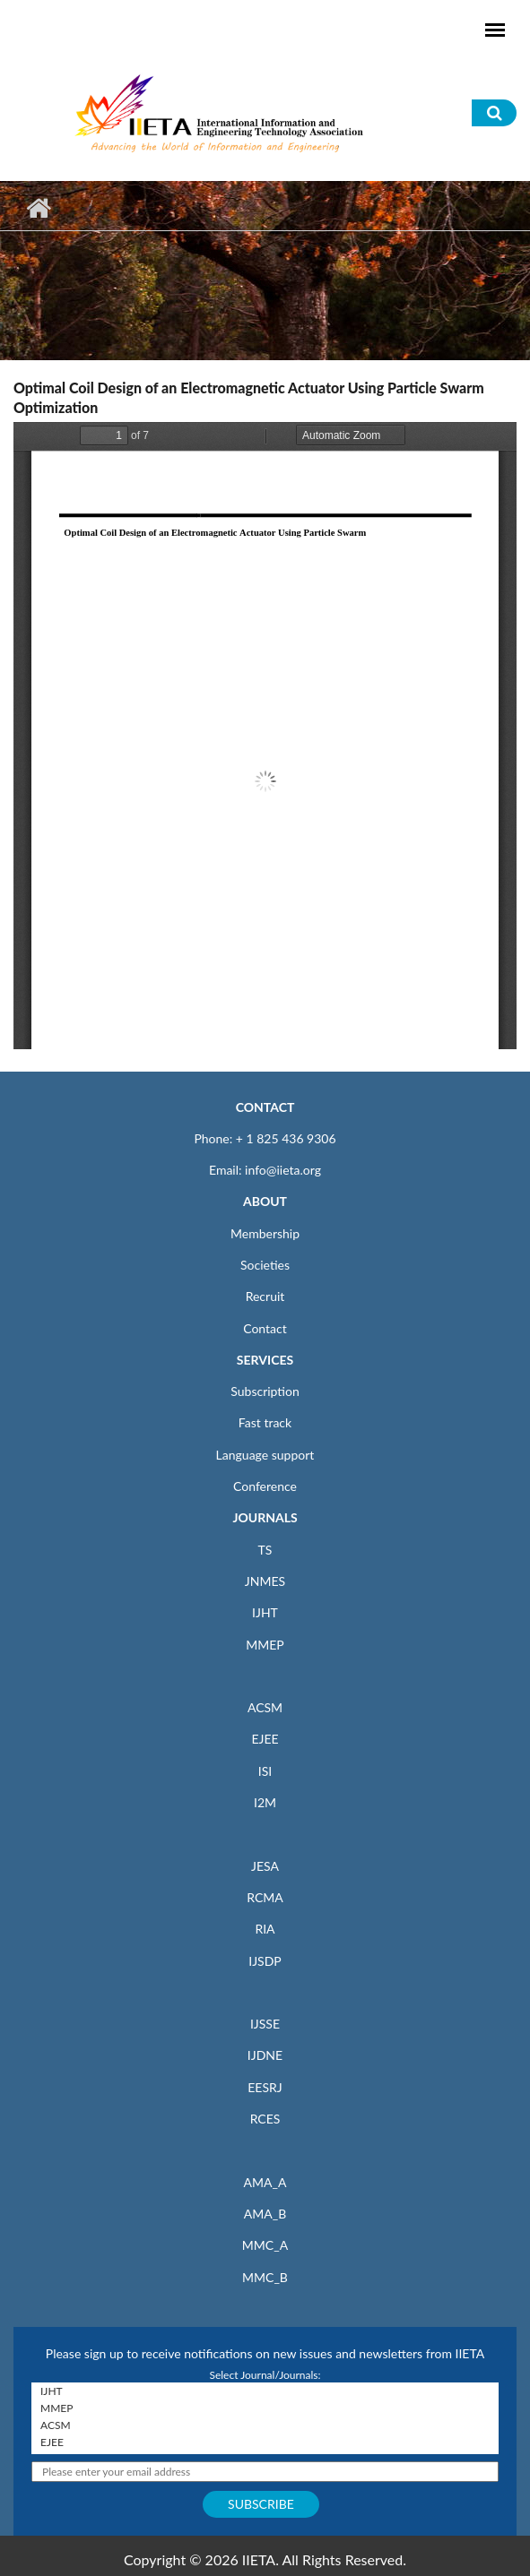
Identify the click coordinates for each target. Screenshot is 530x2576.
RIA (264, 1928)
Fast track (265, 1422)
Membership (265, 1233)
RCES (265, 2118)
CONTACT (265, 1107)
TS (265, 1549)
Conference (265, 1486)
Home (38, 207)
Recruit (265, 1296)
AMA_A (265, 2182)
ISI (265, 1771)
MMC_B (265, 2277)
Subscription (264, 1391)
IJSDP (264, 1961)
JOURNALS (264, 1517)
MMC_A (265, 2245)
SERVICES (265, 1359)
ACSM (265, 1707)
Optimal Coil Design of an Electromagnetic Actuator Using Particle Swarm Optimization (248, 397)
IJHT (265, 1612)
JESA (265, 1866)
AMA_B (265, 2213)
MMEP (265, 1644)
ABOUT (265, 1201)
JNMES (265, 1581)
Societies (265, 1264)
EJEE (264, 1738)
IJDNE (265, 2055)
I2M (265, 1802)
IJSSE (265, 2023)
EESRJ (265, 2087)
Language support (265, 1454)
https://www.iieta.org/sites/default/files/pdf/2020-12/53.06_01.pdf (265, 735)
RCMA (265, 1897)
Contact (265, 1328)
